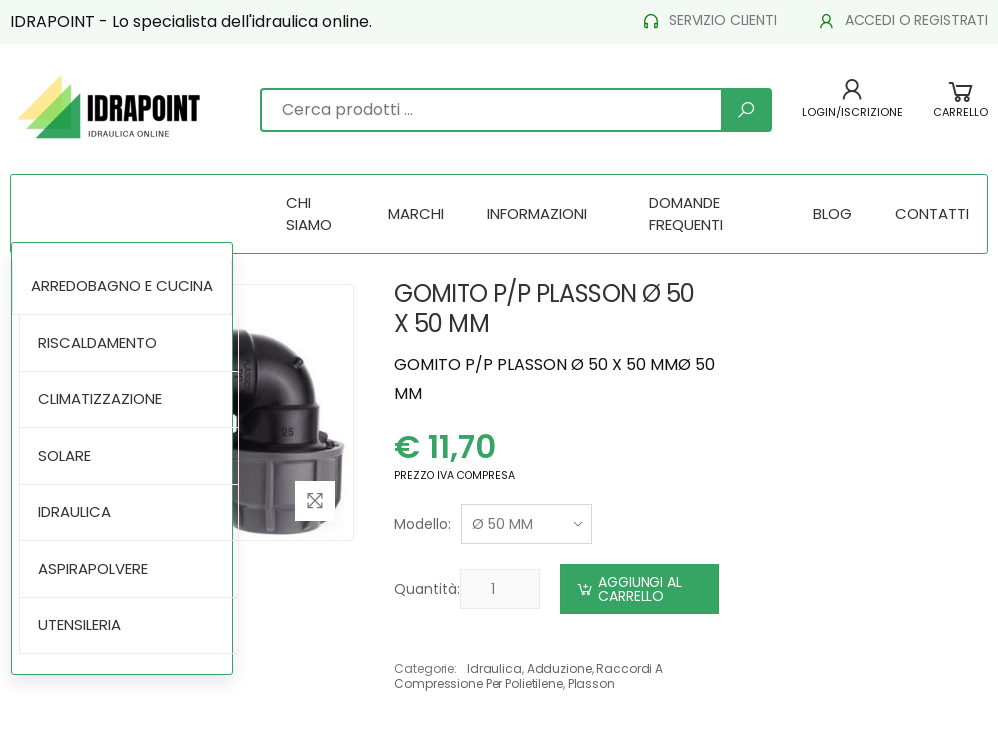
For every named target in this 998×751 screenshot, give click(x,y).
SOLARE (64, 455)
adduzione (559, 668)
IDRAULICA (74, 511)
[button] (960, 109)
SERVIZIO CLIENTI (709, 20)
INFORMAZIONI (537, 213)
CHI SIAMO (309, 214)
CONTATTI (932, 213)
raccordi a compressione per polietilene (528, 675)
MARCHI (416, 213)
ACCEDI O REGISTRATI (902, 20)
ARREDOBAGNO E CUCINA (122, 285)
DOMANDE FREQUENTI (686, 214)
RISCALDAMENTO (97, 342)
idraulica (494, 668)
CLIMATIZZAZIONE (100, 398)
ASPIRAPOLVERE (93, 568)
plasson (591, 683)
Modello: (422, 524)
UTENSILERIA (79, 624)
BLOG (832, 213)
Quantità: (427, 589)
